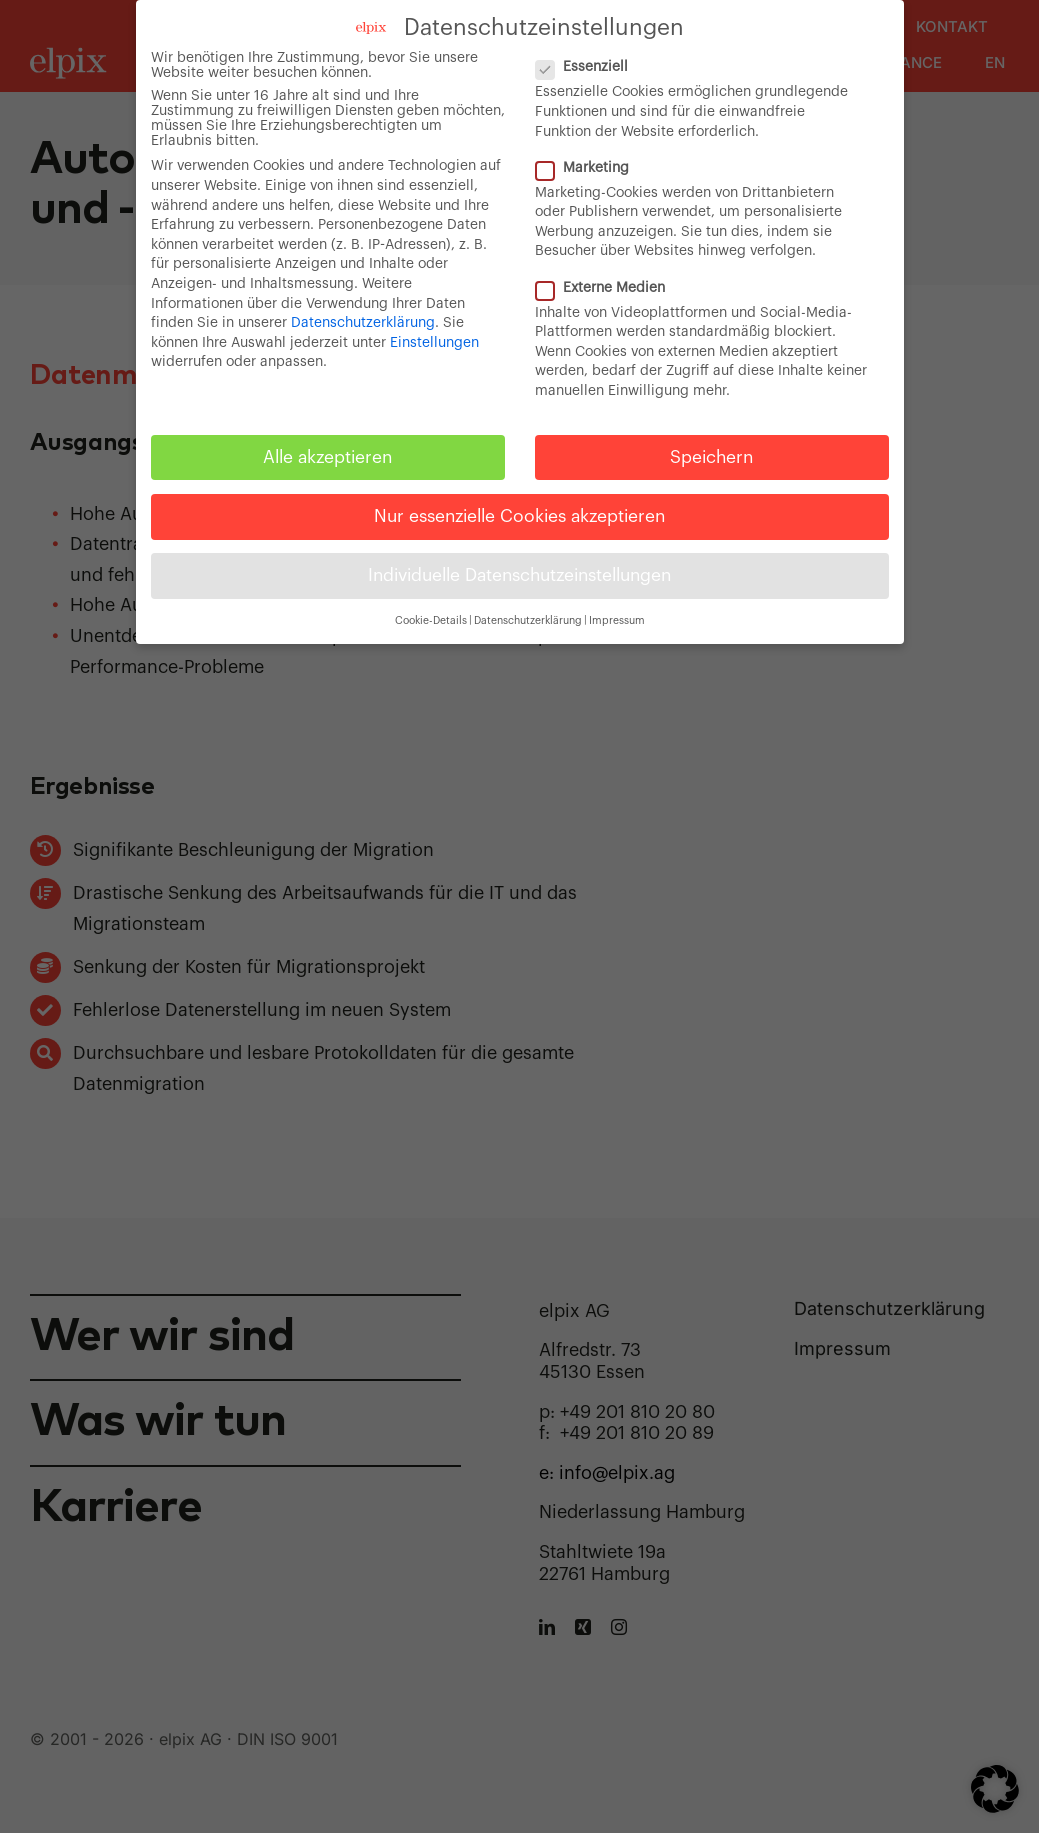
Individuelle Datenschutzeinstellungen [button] (519, 575)
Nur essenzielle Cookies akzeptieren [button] (519, 516)
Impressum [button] (617, 620)
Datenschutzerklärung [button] (528, 620)
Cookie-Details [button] (431, 620)
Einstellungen (434, 343)
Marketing (590, 168)
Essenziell (590, 67)
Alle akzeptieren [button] (327, 457)
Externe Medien (608, 288)
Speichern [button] (711, 457)
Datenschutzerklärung (363, 323)
